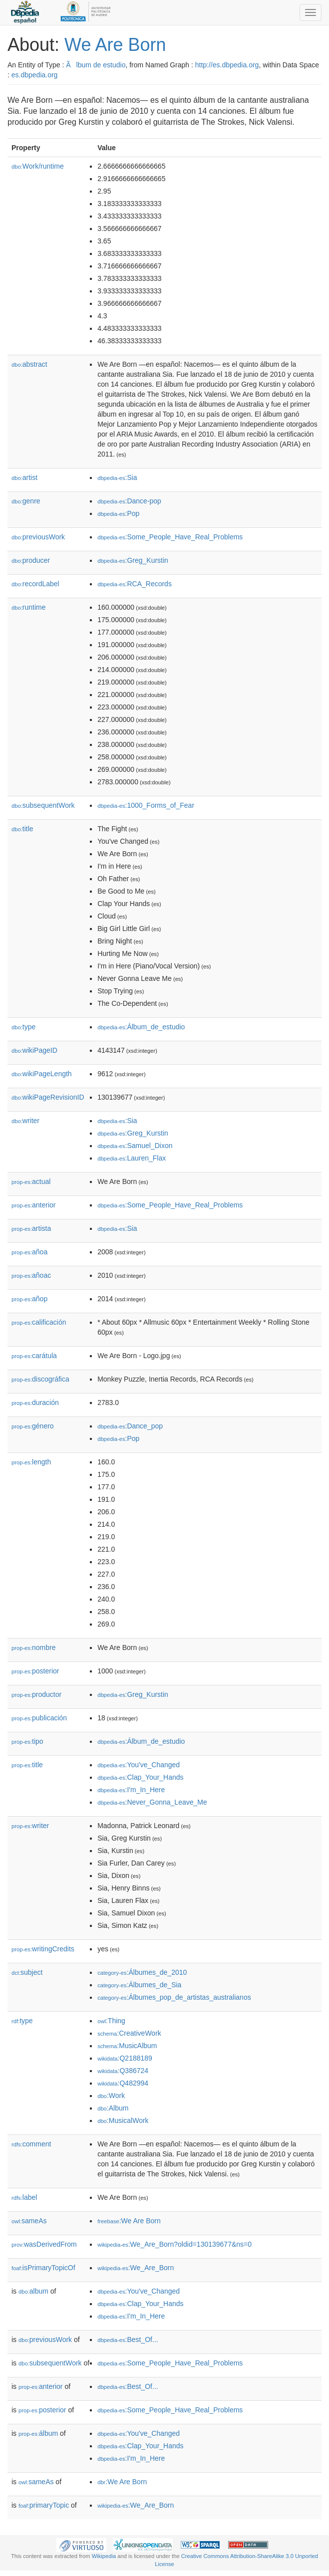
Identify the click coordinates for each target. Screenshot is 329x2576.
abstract (29, 364)
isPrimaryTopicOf (43, 2268)
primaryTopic (43, 2505)
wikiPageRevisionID (47, 1097)
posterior (35, 1671)
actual (30, 1181)
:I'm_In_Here (131, 1790)
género (32, 1426)
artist (24, 477)
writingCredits (42, 1949)
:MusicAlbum (127, 2046)
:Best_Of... (127, 2339)
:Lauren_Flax (131, 1158)
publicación (39, 1718)
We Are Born (115, 44)
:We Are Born (129, 2221)
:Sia (117, 477)
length (31, 1462)
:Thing (111, 2021)
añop (29, 1299)
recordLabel (35, 584)
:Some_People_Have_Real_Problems (170, 537)
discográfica (40, 1379)
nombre (33, 1647)
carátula (34, 1356)
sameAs (28, 2221)
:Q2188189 (124, 2058)
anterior (33, 1205)
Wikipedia (104, 2556)
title (22, 829)
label (24, 2197)
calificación (38, 1322)
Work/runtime (37, 166)
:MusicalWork (122, 2120)
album (33, 2291)
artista (31, 1228)
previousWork (38, 537)
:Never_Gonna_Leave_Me (152, 1802)
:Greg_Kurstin (132, 560)
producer (30, 560)
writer (25, 1121)
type (23, 1027)
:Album (112, 2108)
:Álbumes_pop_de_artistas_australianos (174, 1997)
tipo (27, 1741)
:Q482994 (122, 2083)
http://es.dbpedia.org (227, 65)
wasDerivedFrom (44, 2244)
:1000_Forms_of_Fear (145, 805)
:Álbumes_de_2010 (142, 1972)
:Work (111, 2096)
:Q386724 (122, 2071)
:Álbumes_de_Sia (139, 1985)
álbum (38, 2433)
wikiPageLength (41, 1074)
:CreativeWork (129, 2033)
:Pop (118, 513)
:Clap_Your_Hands (140, 1777)
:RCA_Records (134, 584)
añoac (31, 1275)
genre (25, 501)
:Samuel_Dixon (134, 1146)
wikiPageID (34, 1050)
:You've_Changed (138, 1765)
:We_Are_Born (135, 2268)
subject (26, 1972)
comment (31, 2144)
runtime (28, 607)
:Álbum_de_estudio (141, 1027)
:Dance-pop (129, 501)
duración (35, 1402)
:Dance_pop (130, 1426)
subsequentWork (43, 805)
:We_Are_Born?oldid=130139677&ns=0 (174, 2244)
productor (36, 1694)
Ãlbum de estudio (95, 65)
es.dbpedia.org (34, 75)
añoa (29, 1252)
